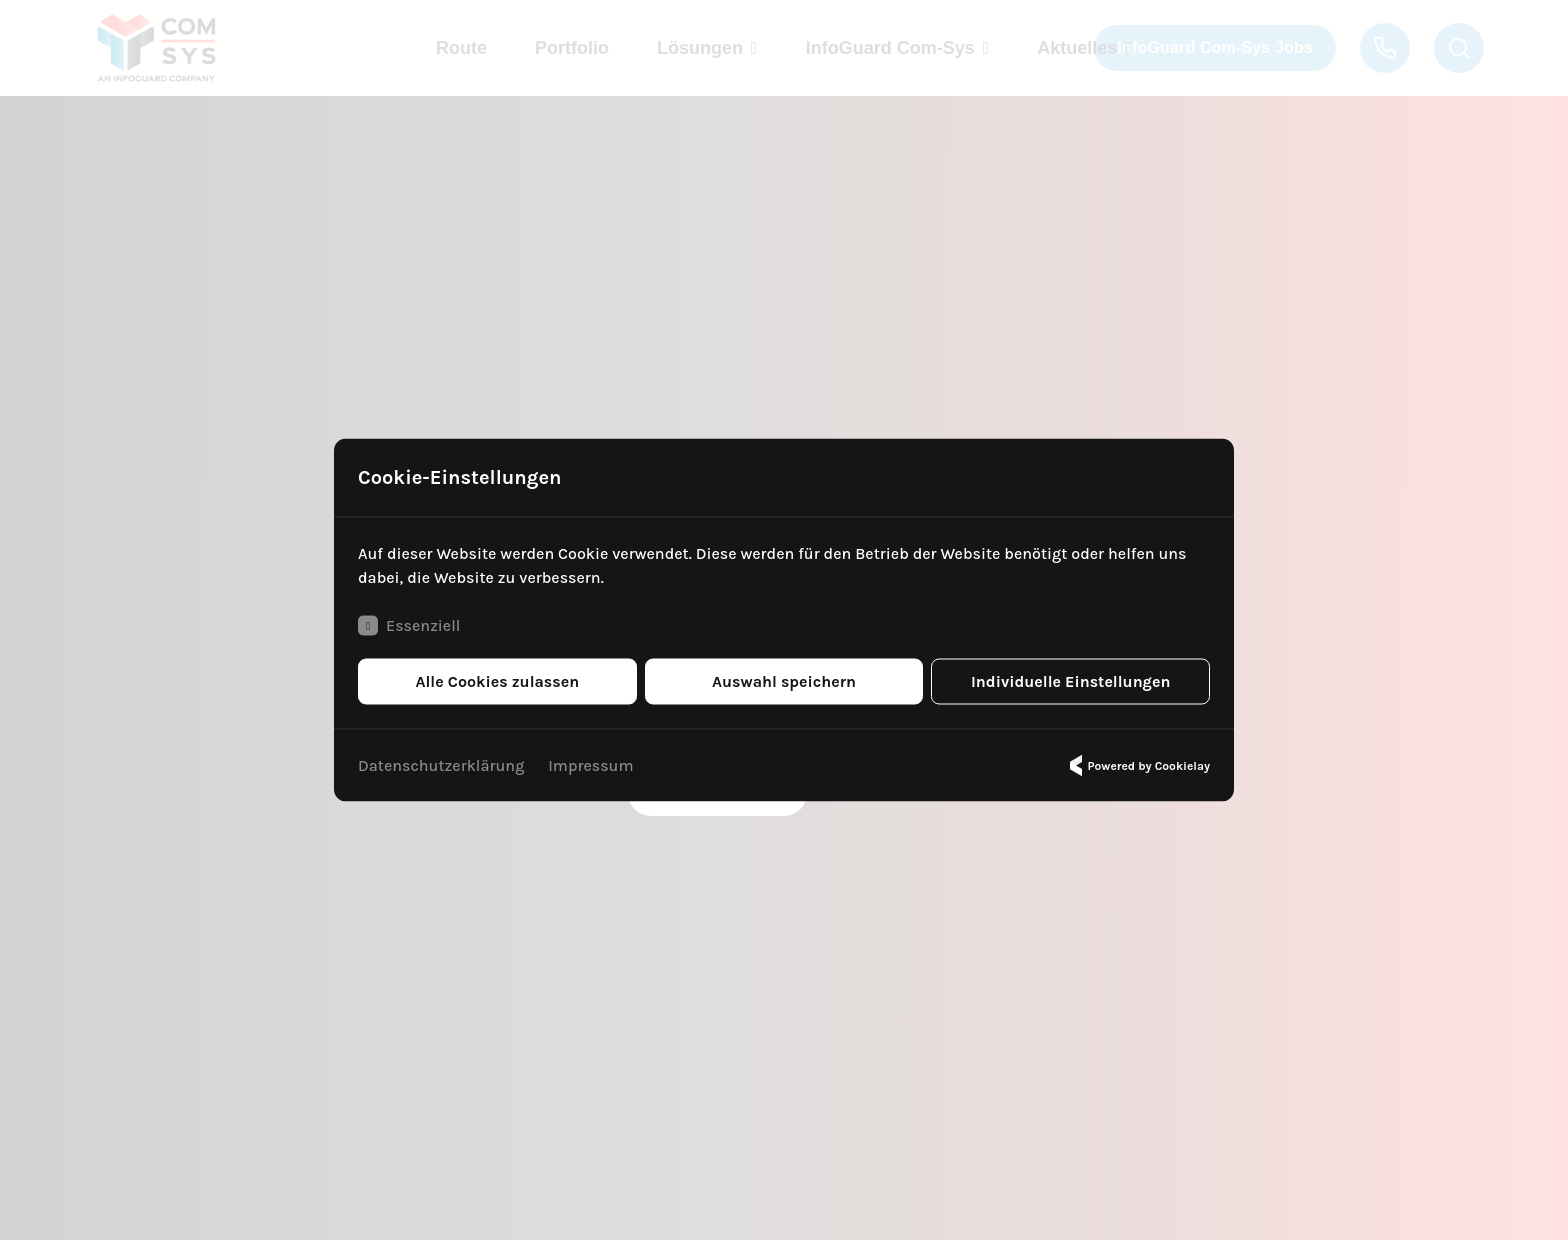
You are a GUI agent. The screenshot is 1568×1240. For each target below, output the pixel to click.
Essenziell (409, 626)
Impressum (590, 765)
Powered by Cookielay (1137, 766)
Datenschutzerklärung (441, 765)
